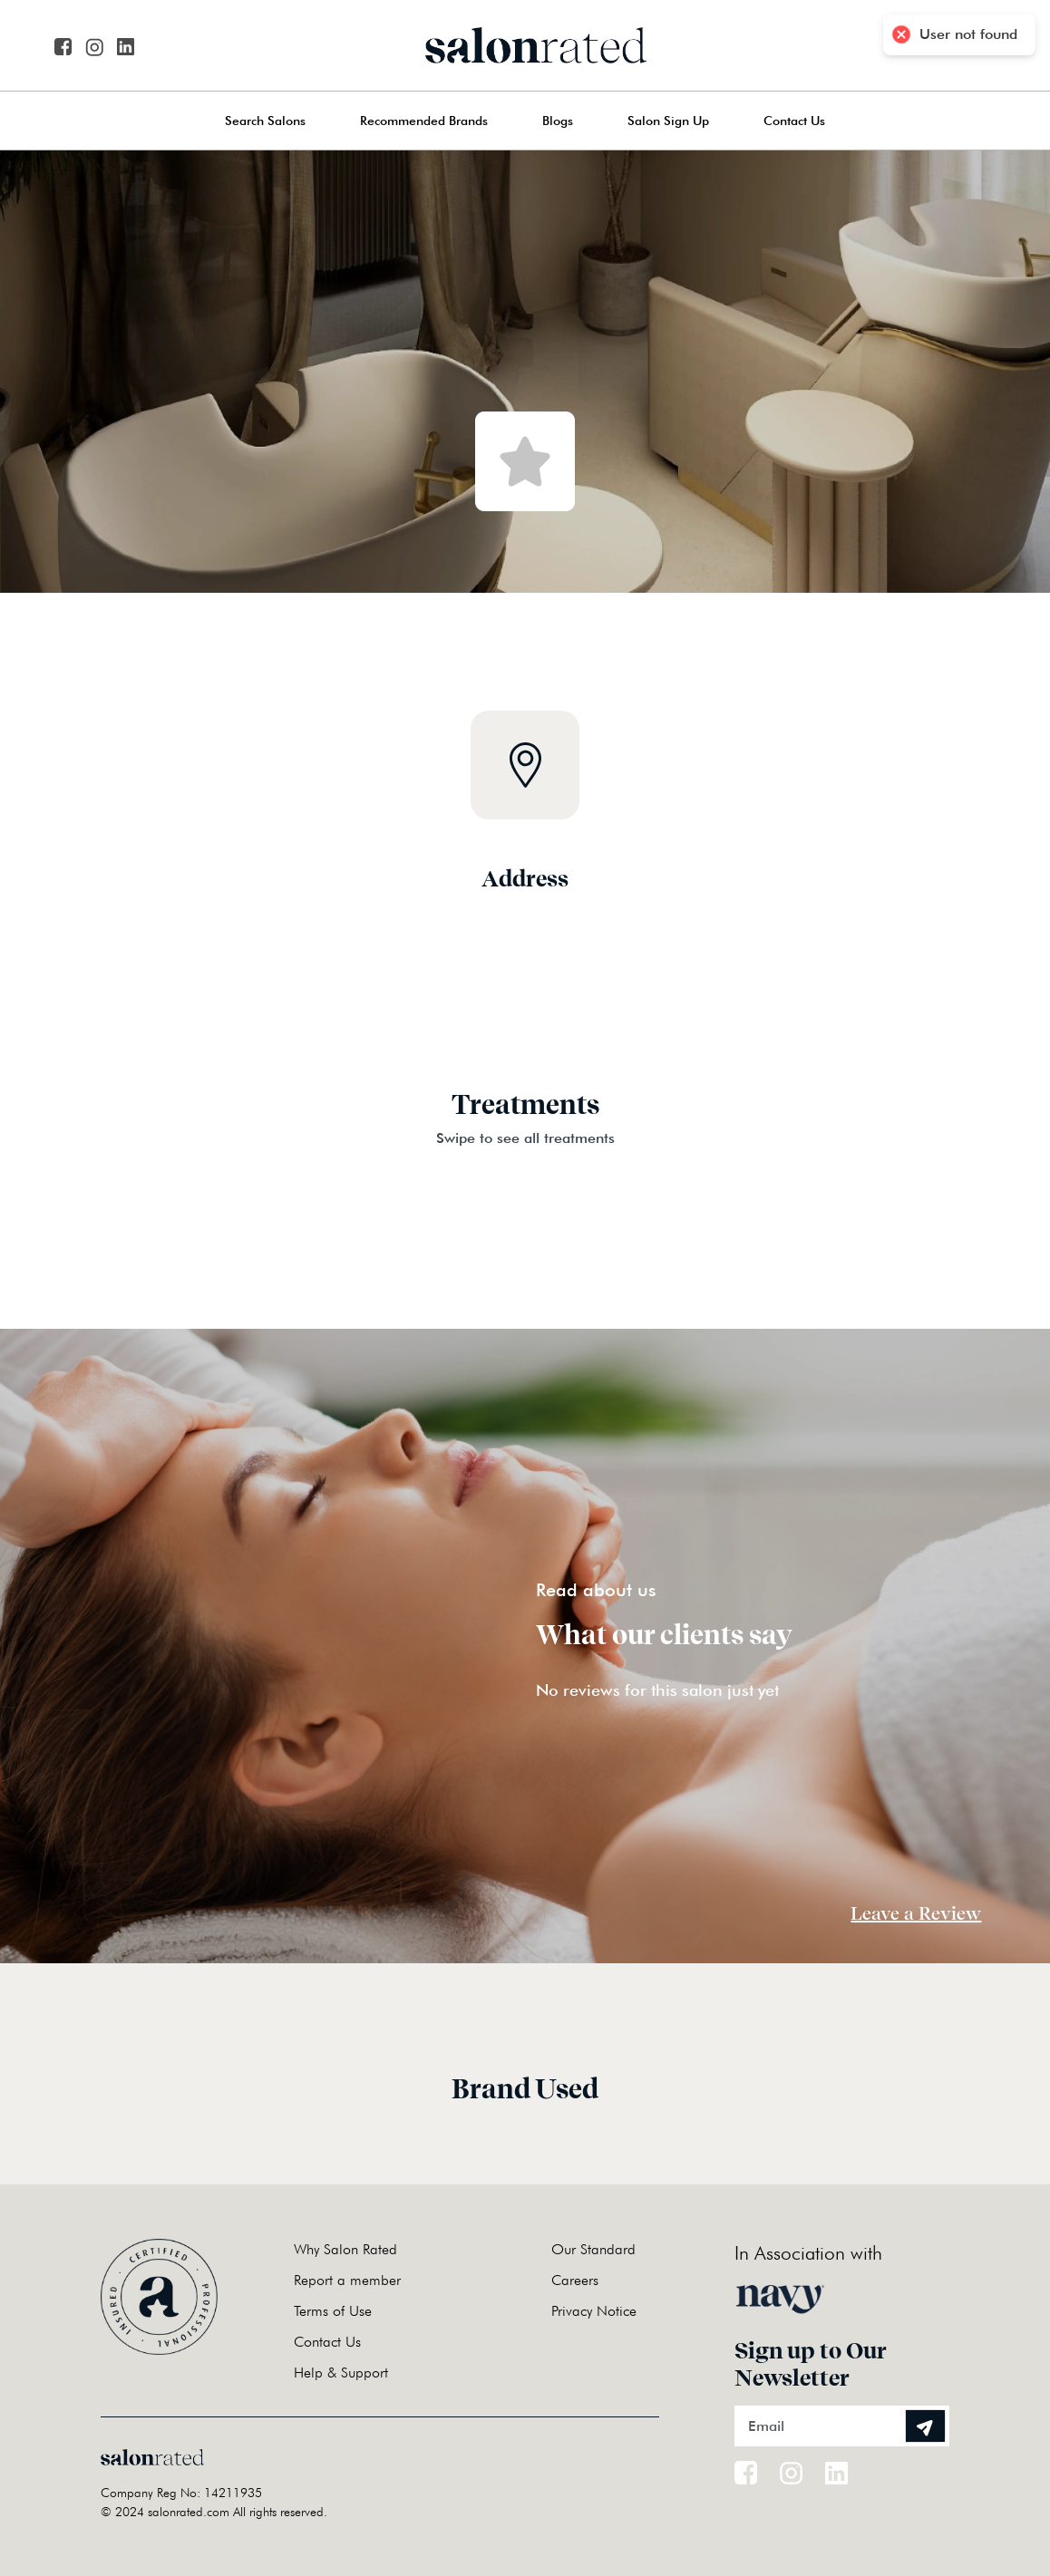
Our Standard (593, 2249)
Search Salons (265, 120)
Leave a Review (916, 1913)
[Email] (841, 2426)
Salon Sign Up (668, 120)
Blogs (557, 120)
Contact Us (794, 120)
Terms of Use (333, 2310)
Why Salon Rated (345, 2249)
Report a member (347, 2280)
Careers (574, 2280)
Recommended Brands (424, 120)
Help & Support (341, 2372)
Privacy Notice (594, 2310)
